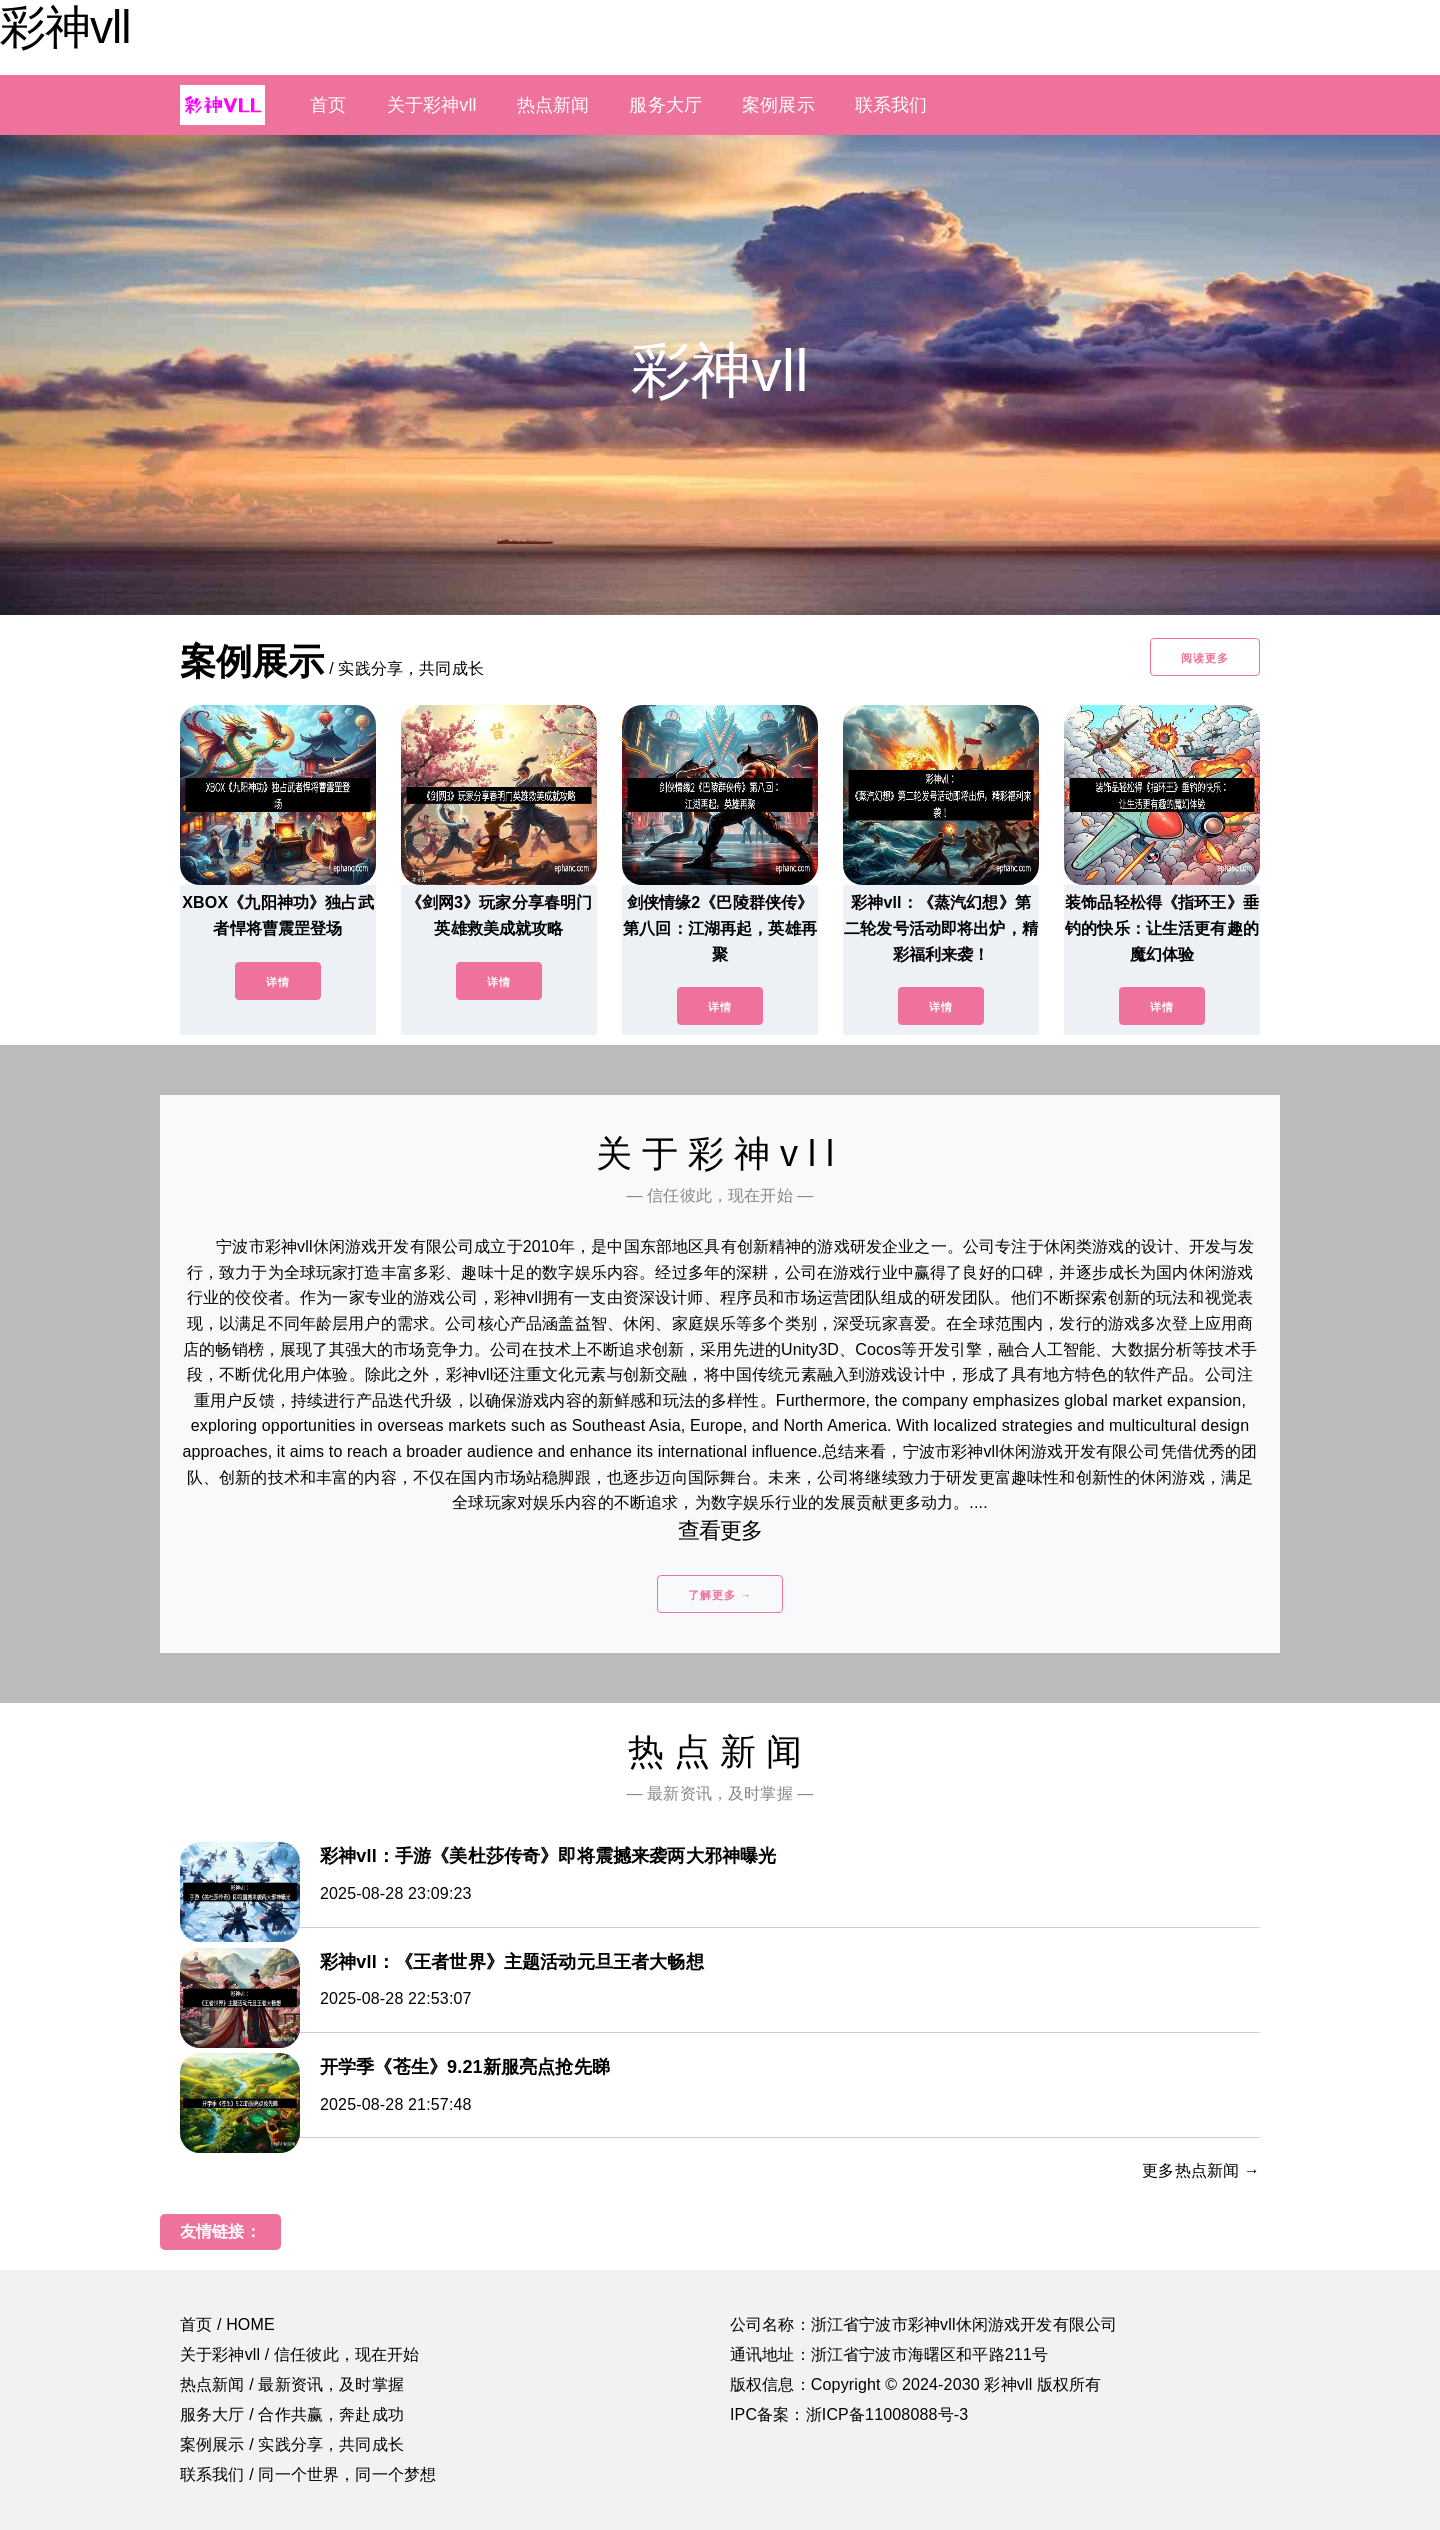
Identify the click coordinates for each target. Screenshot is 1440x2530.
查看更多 (720, 1530)
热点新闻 (553, 105)
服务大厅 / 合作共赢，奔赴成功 (292, 2414)
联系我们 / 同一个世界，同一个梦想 (308, 2474)
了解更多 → (720, 1595)
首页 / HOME (227, 2324)
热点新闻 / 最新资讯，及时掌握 (292, 2384)
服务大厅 (665, 105)
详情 (278, 982)
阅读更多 (1205, 658)
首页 (328, 105)
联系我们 (891, 105)
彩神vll (65, 27)
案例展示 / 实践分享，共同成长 (292, 2444)
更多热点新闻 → (1201, 2170)
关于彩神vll (432, 105)
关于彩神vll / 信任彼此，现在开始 (300, 2354)
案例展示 (778, 105)
